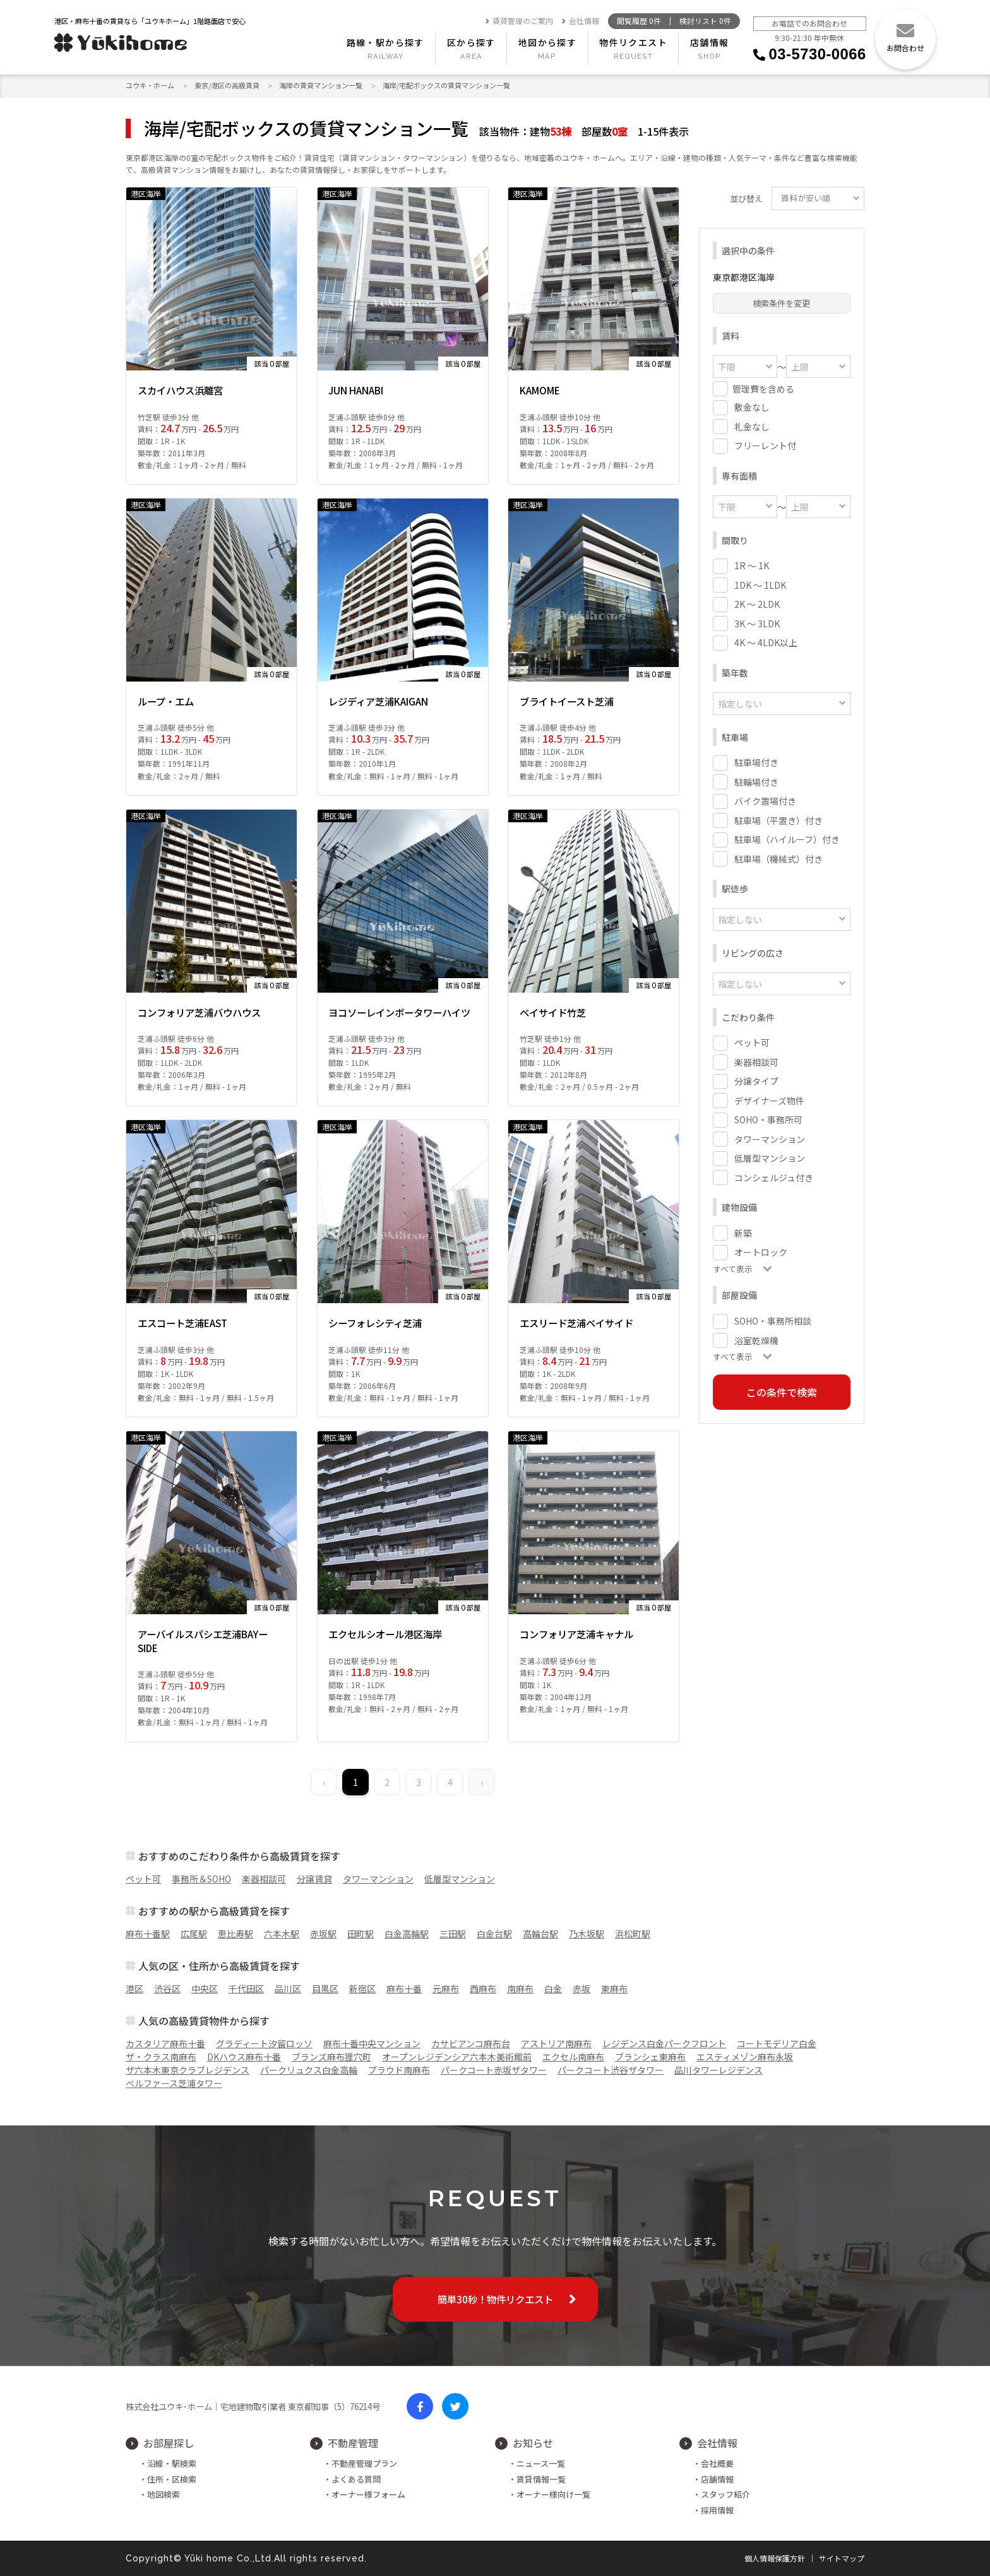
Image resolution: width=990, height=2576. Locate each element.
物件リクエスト (633, 42)
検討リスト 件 (705, 21)
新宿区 (362, 1988)
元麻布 (445, 1988)
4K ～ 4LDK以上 (765, 641)
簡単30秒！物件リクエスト (495, 2299)
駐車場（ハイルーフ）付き (787, 837)
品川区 (288, 1988)
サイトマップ (841, 2558)
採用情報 (717, 2510)
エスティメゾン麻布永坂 (744, 2056)
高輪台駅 (540, 1933)
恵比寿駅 (235, 1933)
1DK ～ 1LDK (760, 583)
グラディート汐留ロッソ (264, 2043)
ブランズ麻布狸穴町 (331, 2056)
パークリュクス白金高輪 (308, 2070)
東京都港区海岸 (744, 277)
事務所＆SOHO (201, 1878)
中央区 (204, 1988)
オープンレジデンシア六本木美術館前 (457, 2056)
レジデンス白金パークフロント (664, 2043)
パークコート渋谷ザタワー (611, 2070)
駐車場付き (756, 760)
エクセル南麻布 (573, 2056)
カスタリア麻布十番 (165, 2043)
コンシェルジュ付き (773, 1174)
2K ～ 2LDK (757, 602)
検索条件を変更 (781, 303)
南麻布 (520, 1988)
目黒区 (325, 1988)
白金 (553, 1988)
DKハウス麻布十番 (244, 2056)
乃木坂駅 (586, 1933)
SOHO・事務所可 (768, 1116)
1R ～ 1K (751, 564)
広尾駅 (194, 1933)
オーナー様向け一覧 (553, 2494)
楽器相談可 (756, 1059)
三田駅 (452, 1933)
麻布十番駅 (148, 1933)
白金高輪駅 (407, 1933)
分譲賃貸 (314, 1878)
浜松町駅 (632, 1933)
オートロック (760, 1249)
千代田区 (246, 1988)
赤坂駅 (323, 1933)
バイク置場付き (765, 799)
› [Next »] (481, 1782)
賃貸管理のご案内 (519, 21)
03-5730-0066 (817, 53)
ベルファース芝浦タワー (174, 2083)
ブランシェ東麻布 (650, 2056)
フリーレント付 (765, 445)
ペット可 (752, 1039)
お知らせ (533, 2442)
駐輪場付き (756, 780)
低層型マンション (769, 1155)
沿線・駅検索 (171, 2463)
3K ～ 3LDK (757, 622)
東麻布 (614, 1988)
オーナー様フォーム (368, 2494)
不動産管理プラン (364, 2463)
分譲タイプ (756, 1078)
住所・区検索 (171, 2479)
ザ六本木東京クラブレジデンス (187, 2070)
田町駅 (360, 1933)
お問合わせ (905, 47)
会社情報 (580, 21)
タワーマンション (769, 1136)
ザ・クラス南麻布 (161, 2056)
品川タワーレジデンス (718, 2070)
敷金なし (752, 406)
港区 (134, 1988)
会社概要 (717, 2463)
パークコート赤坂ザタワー (494, 2070)
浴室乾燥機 (756, 1337)
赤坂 (581, 1988)
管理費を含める (763, 388)
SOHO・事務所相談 (772, 1317)
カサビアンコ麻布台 (470, 2043)
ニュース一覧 (540, 2463)
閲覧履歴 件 (639, 21)
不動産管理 (353, 2442)
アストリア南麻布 (556, 2043)
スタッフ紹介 (725, 2494)
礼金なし (752, 426)
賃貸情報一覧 (541, 2479)
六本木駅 (281, 1933)
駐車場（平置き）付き (778, 818)
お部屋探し (168, 2442)
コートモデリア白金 (776, 2043)
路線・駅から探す (385, 42)
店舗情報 (709, 42)
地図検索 (163, 2494)
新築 (743, 1230)
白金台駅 (494, 1933)
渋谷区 (167, 1988)
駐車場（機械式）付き (778, 857)
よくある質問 (356, 2479)
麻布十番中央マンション (371, 2043)
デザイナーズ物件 (769, 1097)
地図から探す (547, 42)
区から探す (471, 42)
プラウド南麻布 (399, 2070)
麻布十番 (404, 1988)
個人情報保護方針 (774, 2558)
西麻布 (483, 1988)
